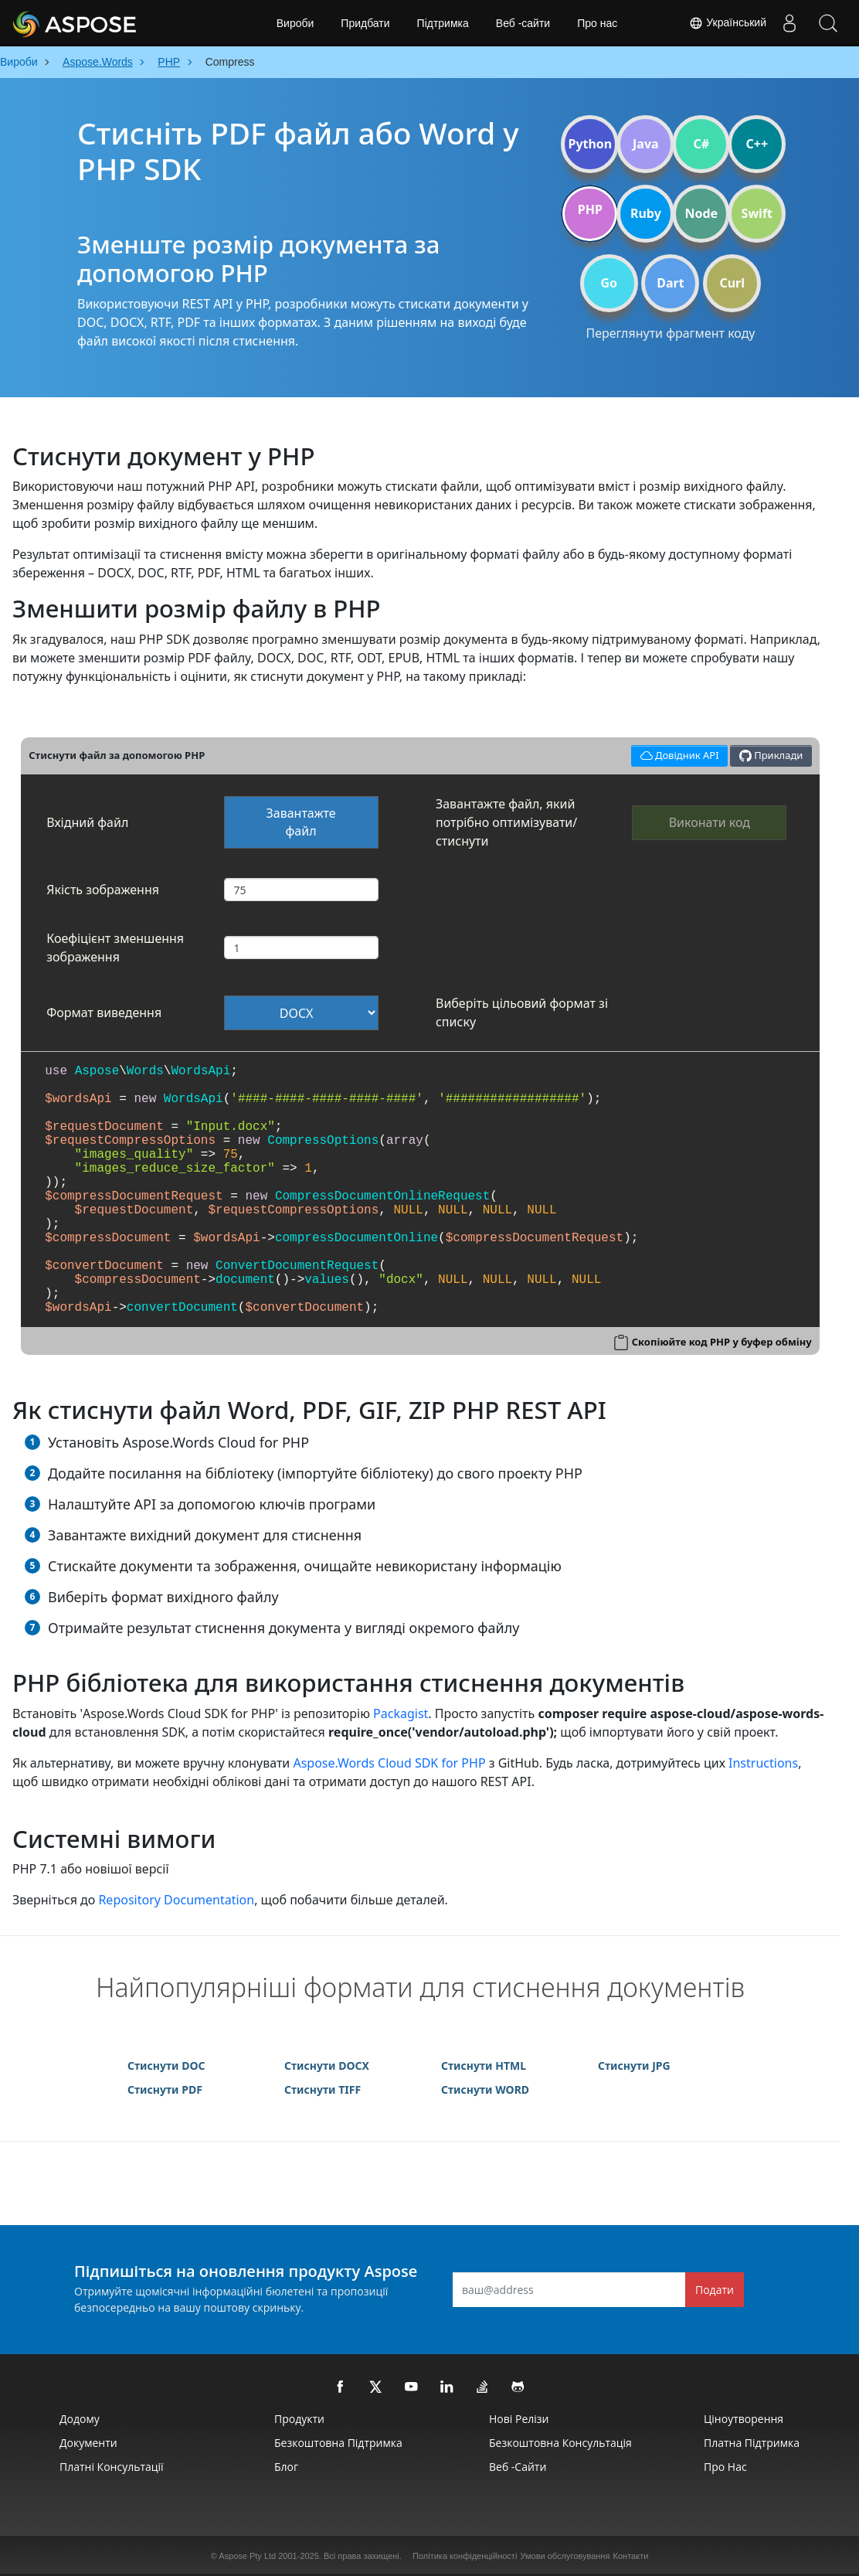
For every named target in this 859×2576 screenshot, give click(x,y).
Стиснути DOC (166, 2065)
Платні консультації (111, 2466)
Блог (286, 2466)
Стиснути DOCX (326, 2065)
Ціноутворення (743, 2418)
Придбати (365, 23)
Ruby (645, 213)
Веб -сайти (523, 23)
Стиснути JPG (634, 2065)
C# (702, 143)
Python (590, 143)
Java (646, 143)
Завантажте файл (301, 822)
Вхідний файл (87, 822)
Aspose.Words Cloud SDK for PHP (389, 1762)
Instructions (763, 1762)
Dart (670, 282)
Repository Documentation (176, 1899)
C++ (757, 143)
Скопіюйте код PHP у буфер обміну (722, 1342)
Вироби (295, 23)
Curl (732, 282)
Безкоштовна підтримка (338, 2442)
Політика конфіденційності (465, 2556)
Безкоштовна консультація (560, 2442)
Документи (88, 2442)
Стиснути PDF (164, 2089)
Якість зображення (102, 889)
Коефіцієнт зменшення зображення (115, 947)
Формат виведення (103, 1012)
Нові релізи (518, 2418)
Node (701, 213)
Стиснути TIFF (322, 2089)
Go (608, 282)
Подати (714, 2289)
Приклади (771, 755)
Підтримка (443, 23)
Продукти (299, 2418)
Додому (79, 2418)
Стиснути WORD (485, 2089)
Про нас (597, 23)
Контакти (631, 2556)
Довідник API (677, 754)
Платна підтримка (752, 2442)
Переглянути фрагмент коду (670, 333)
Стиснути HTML (483, 2065)
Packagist (400, 1713)
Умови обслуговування (565, 2556)
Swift (757, 213)
